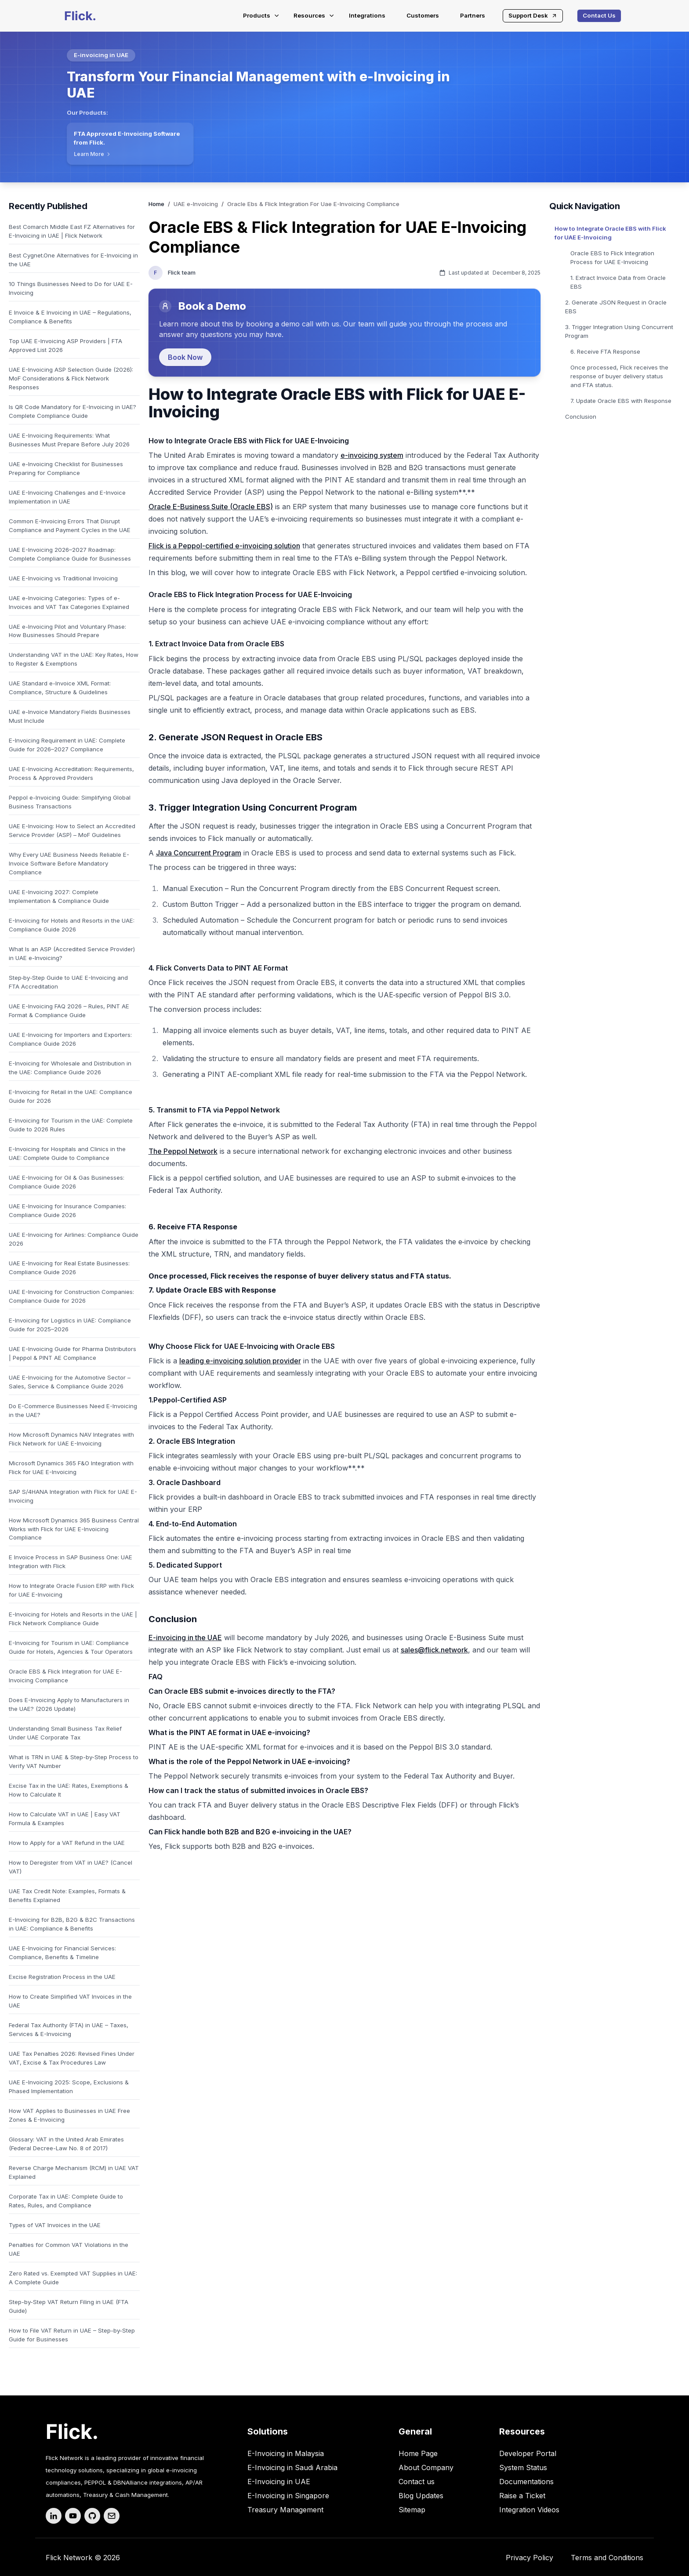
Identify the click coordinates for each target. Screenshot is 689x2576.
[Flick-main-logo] (80, 16)
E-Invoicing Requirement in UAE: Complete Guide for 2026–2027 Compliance (67, 745)
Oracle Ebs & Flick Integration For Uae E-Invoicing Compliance (313, 203)
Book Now (185, 357)
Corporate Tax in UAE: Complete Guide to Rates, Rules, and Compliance (66, 2201)
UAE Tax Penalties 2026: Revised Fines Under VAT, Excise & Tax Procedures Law (71, 2058)
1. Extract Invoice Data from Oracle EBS (618, 282)
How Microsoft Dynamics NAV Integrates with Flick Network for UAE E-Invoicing (71, 1439)
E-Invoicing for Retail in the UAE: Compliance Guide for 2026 (70, 1096)
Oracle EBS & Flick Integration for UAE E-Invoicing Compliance (65, 1676)
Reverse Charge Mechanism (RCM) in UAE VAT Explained (74, 2172)
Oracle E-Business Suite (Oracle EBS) (211, 506)
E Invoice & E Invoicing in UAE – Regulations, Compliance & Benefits (70, 317)
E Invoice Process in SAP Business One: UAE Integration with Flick (70, 1561)
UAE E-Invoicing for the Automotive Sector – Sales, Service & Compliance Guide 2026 (70, 1382)
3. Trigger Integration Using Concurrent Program (619, 331)
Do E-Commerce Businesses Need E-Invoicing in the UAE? (73, 1410)
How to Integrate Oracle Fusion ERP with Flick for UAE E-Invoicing (71, 1590)
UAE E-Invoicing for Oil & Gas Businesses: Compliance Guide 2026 (66, 1182)
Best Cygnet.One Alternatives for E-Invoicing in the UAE (73, 260)
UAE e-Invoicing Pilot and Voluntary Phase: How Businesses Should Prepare (67, 631)
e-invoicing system (372, 455)
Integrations (367, 15)
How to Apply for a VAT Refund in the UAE (67, 1842)
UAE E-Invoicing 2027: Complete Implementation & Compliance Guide (59, 896)
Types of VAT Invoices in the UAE (55, 2224)
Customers (422, 15)
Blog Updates (421, 2495)
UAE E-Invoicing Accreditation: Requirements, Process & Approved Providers (71, 773)
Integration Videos (529, 2509)
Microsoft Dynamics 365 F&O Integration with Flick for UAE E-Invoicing (71, 1467)
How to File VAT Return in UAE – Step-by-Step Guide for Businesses (72, 2335)
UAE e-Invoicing (196, 203)
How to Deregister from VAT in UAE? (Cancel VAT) (70, 1867)
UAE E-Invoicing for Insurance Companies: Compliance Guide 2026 (67, 1210)
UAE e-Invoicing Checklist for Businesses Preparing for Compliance (66, 468)
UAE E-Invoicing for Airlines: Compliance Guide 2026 (73, 1239)
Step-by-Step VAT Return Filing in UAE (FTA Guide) (68, 2306)
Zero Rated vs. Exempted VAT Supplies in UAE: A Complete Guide (73, 2278)
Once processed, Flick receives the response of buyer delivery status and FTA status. (619, 376)
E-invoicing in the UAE (185, 1637)
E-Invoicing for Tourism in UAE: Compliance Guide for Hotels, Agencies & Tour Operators (71, 1647)
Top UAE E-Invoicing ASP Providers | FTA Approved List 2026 (65, 345)
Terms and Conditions (607, 2557)
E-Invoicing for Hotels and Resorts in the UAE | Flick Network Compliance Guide (73, 1619)
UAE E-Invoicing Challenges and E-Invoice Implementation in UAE (67, 497)
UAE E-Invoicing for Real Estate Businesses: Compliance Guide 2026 (69, 1267)
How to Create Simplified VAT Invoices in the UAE (70, 2001)
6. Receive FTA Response (605, 351)
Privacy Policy (529, 2557)
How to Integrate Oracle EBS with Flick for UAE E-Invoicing (610, 233)
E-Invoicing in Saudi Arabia (292, 2467)
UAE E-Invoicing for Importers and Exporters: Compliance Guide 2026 (70, 1039)
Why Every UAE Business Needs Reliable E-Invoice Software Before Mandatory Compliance (69, 863)
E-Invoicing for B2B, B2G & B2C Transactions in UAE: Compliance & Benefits (72, 1924)
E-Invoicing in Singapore (288, 2495)
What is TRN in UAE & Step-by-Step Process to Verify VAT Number (73, 1761)
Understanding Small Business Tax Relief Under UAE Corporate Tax (65, 1733)
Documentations (526, 2481)
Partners (472, 15)
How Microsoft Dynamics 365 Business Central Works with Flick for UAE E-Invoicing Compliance (74, 1529)
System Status (523, 2467)
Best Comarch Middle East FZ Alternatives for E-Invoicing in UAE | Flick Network (72, 231)
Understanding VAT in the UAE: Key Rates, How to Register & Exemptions (73, 659)
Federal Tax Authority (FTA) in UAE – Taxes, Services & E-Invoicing (68, 2029)
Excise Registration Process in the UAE (62, 1976)
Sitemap (412, 2509)
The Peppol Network (183, 1151)
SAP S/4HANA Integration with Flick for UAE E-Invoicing (73, 1496)
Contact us (417, 2481)
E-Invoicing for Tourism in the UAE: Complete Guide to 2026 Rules (71, 1125)
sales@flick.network (434, 1649)
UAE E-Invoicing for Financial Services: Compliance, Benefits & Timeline (62, 1952)
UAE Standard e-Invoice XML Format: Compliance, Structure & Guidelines (60, 688)
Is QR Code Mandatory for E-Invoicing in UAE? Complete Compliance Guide (72, 411)
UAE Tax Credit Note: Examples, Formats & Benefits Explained (67, 1895)
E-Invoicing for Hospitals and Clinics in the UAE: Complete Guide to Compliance (67, 1153)
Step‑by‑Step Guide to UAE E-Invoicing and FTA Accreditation (68, 982)
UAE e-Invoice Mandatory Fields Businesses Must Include (70, 716)
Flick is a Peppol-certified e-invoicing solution (224, 545)
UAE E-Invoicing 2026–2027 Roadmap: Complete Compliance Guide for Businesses (70, 554)
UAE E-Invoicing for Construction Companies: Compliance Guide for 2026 (71, 1296)
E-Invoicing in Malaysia (285, 2453)
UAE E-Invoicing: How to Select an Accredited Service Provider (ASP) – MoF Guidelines (72, 830)
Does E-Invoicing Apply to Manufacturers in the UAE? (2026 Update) (69, 1704)
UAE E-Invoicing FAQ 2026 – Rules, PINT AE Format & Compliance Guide (69, 1010)
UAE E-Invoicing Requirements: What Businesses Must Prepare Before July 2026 (69, 440)
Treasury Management (285, 2509)
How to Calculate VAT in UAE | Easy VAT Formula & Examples (64, 1818)
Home (156, 203)
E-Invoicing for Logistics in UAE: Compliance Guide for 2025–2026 (70, 1325)
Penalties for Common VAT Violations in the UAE (68, 2249)
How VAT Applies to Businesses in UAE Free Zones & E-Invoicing (69, 2115)
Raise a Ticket (522, 2495)
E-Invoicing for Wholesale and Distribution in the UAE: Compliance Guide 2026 (70, 1068)
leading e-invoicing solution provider (240, 1360)
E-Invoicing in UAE (278, 2481)
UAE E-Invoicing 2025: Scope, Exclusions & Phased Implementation (69, 2086)
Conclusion (580, 416)
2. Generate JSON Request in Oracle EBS (616, 307)
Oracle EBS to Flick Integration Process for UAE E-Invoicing (612, 257)
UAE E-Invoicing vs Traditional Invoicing (63, 578)
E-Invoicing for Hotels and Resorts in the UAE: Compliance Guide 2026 (71, 925)
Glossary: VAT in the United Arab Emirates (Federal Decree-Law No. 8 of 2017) (66, 2144)
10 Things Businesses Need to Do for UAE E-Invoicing (71, 288)
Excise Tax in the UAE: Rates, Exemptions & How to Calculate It (68, 1790)
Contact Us (599, 15)
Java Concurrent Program (198, 852)
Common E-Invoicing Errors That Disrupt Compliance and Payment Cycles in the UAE (70, 525)
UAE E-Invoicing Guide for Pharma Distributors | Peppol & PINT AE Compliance (72, 1353)
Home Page (418, 2453)
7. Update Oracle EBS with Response (620, 400)
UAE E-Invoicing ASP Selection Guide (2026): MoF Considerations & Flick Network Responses (71, 378)
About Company (426, 2467)
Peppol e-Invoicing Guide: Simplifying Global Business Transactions (70, 802)
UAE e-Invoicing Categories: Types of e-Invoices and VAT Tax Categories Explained (69, 602)
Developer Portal (527, 2453)
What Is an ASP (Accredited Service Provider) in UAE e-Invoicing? (72, 953)
